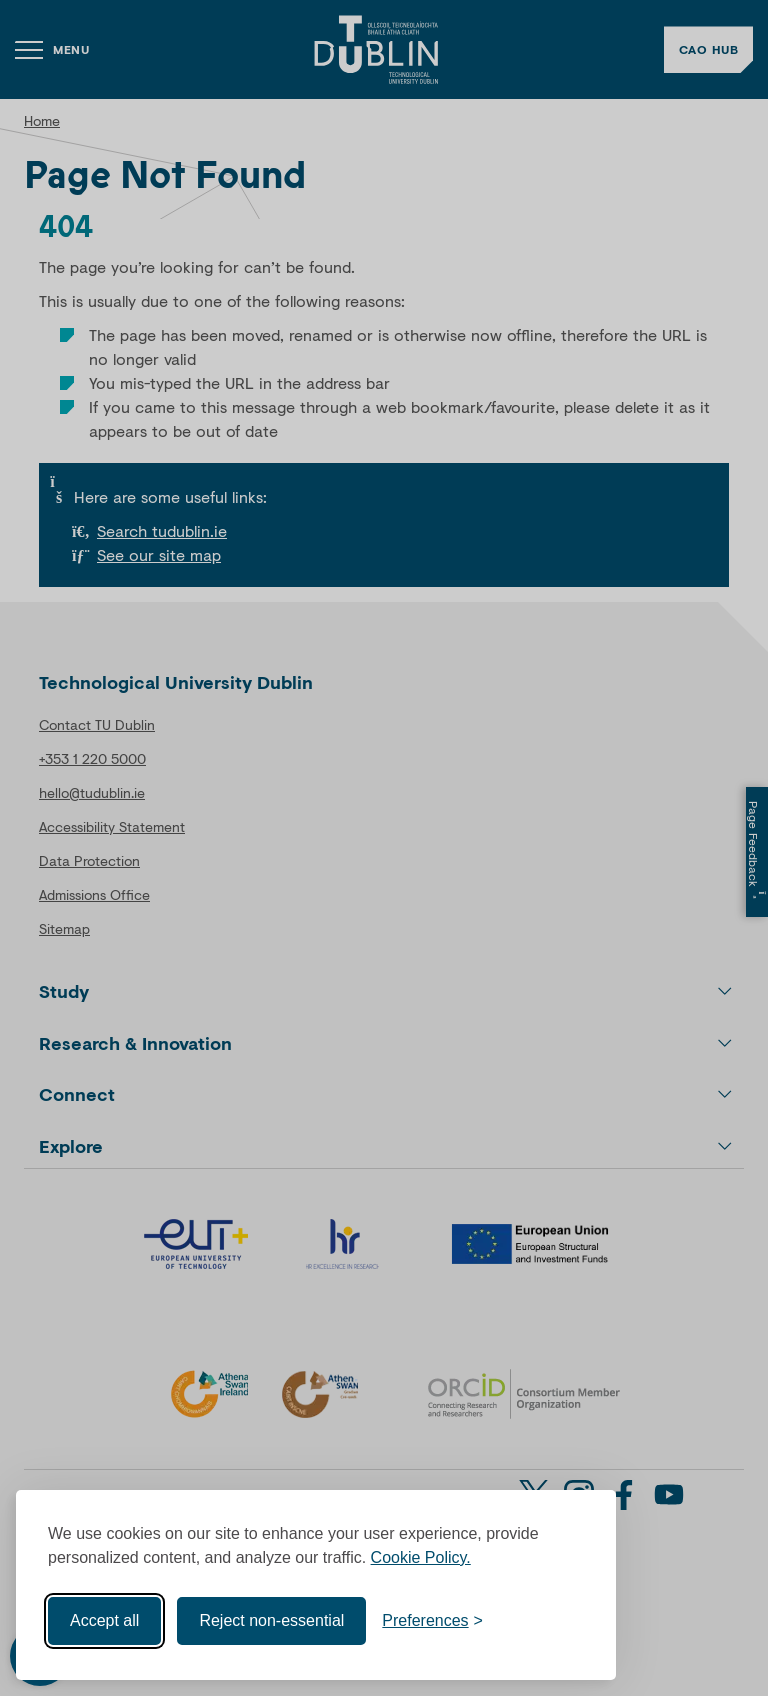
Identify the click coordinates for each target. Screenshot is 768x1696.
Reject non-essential (271, 1620)
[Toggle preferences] (432, 1621)
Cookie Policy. (421, 1557)
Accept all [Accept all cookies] (104, 1620)
